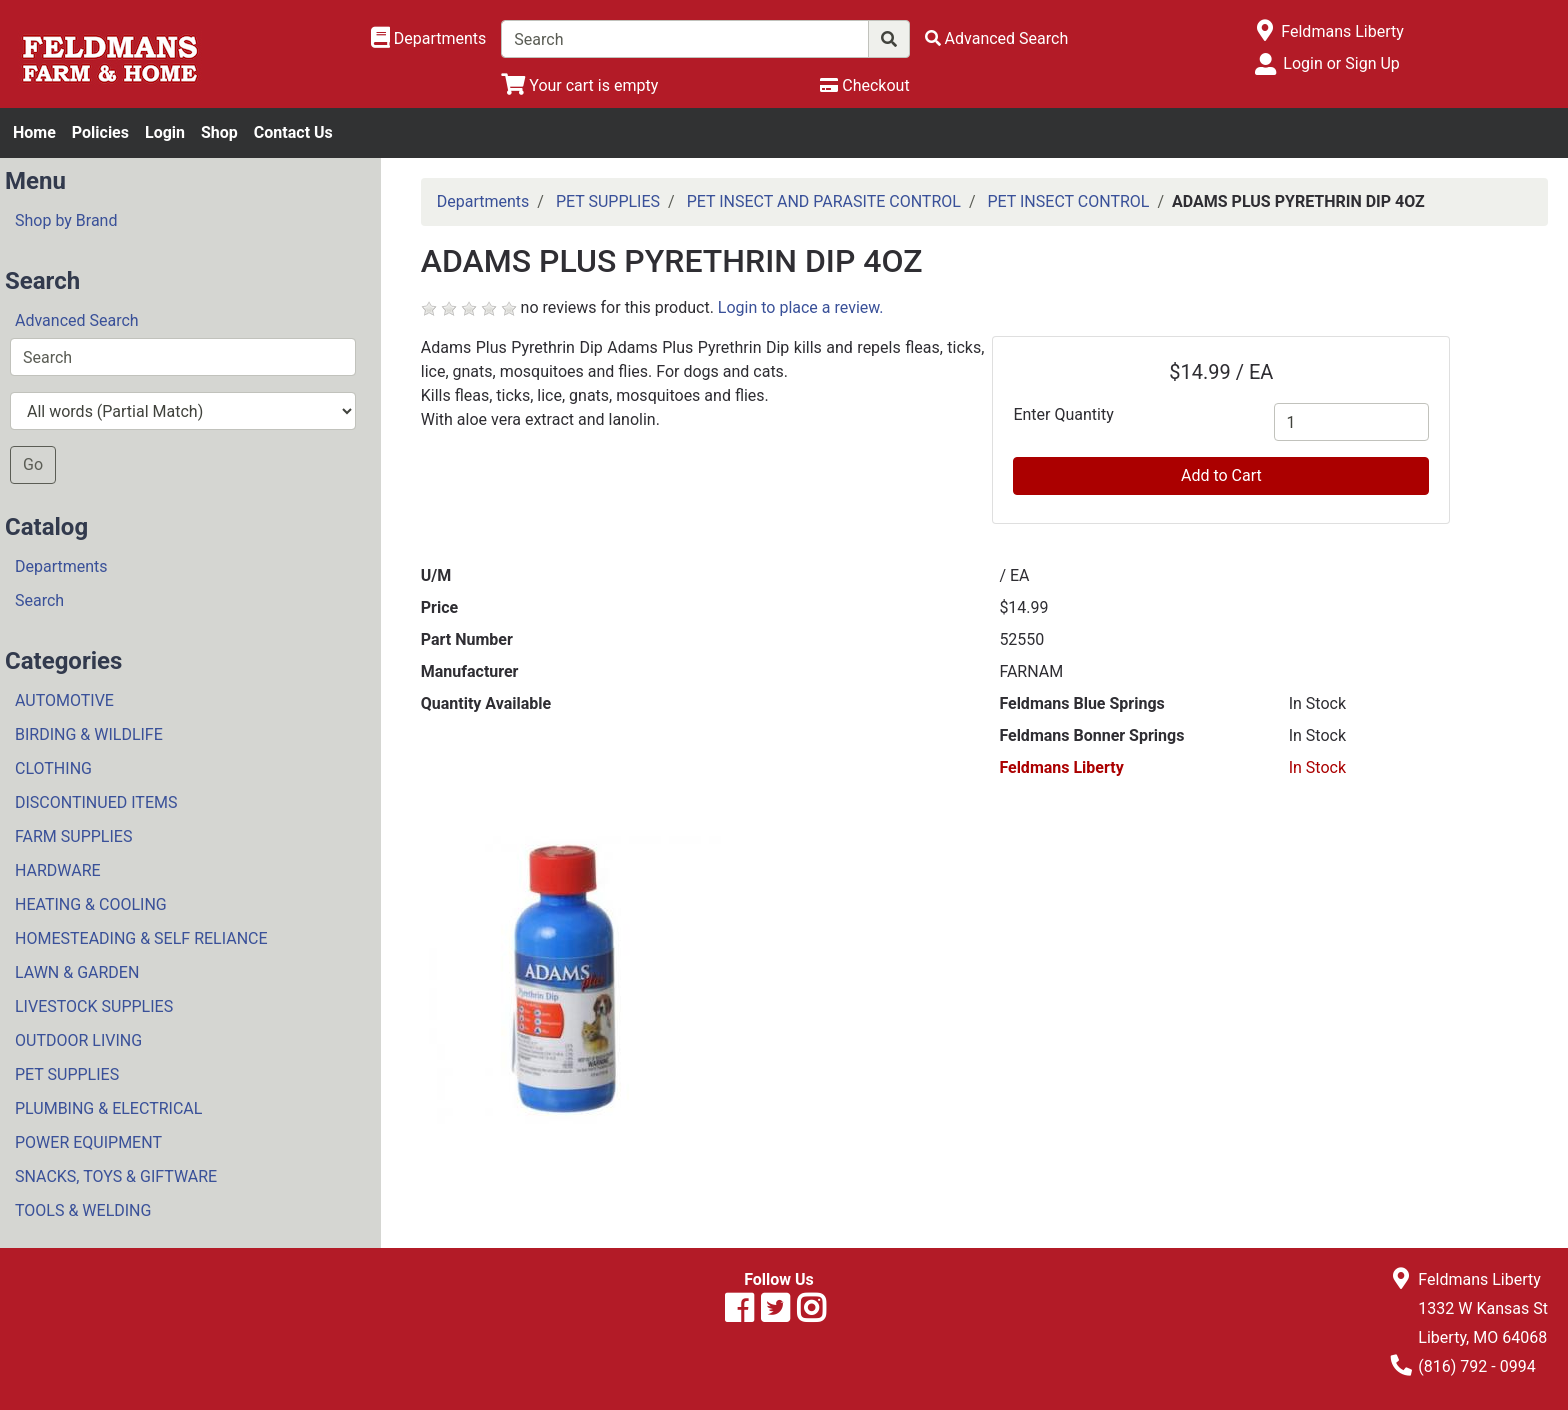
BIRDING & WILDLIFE (89, 734)
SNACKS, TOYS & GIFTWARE (116, 1176)
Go (33, 464)
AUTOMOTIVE (64, 700)
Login (165, 132)
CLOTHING (53, 768)
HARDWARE (58, 870)
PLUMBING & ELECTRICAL (108, 1108)
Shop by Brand (66, 220)
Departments (61, 566)
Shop (219, 132)
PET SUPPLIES (67, 1074)
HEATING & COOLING (91, 904)
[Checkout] (864, 85)
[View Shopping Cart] (579, 85)
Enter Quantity (1063, 414)
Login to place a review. (801, 307)
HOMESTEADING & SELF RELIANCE (141, 938)
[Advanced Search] (997, 38)
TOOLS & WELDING (83, 1210)
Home (34, 132)
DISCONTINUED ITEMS (96, 802)
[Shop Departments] (429, 39)
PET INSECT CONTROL (1068, 201)
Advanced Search (77, 320)
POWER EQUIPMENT (88, 1142)
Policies (100, 132)
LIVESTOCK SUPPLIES (94, 1006)
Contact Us (293, 132)
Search (39, 600)
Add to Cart (1221, 475)
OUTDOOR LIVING (78, 1040)
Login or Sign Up (1341, 63)
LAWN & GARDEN (77, 972)
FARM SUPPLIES (73, 836)
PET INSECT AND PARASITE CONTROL (824, 201)
